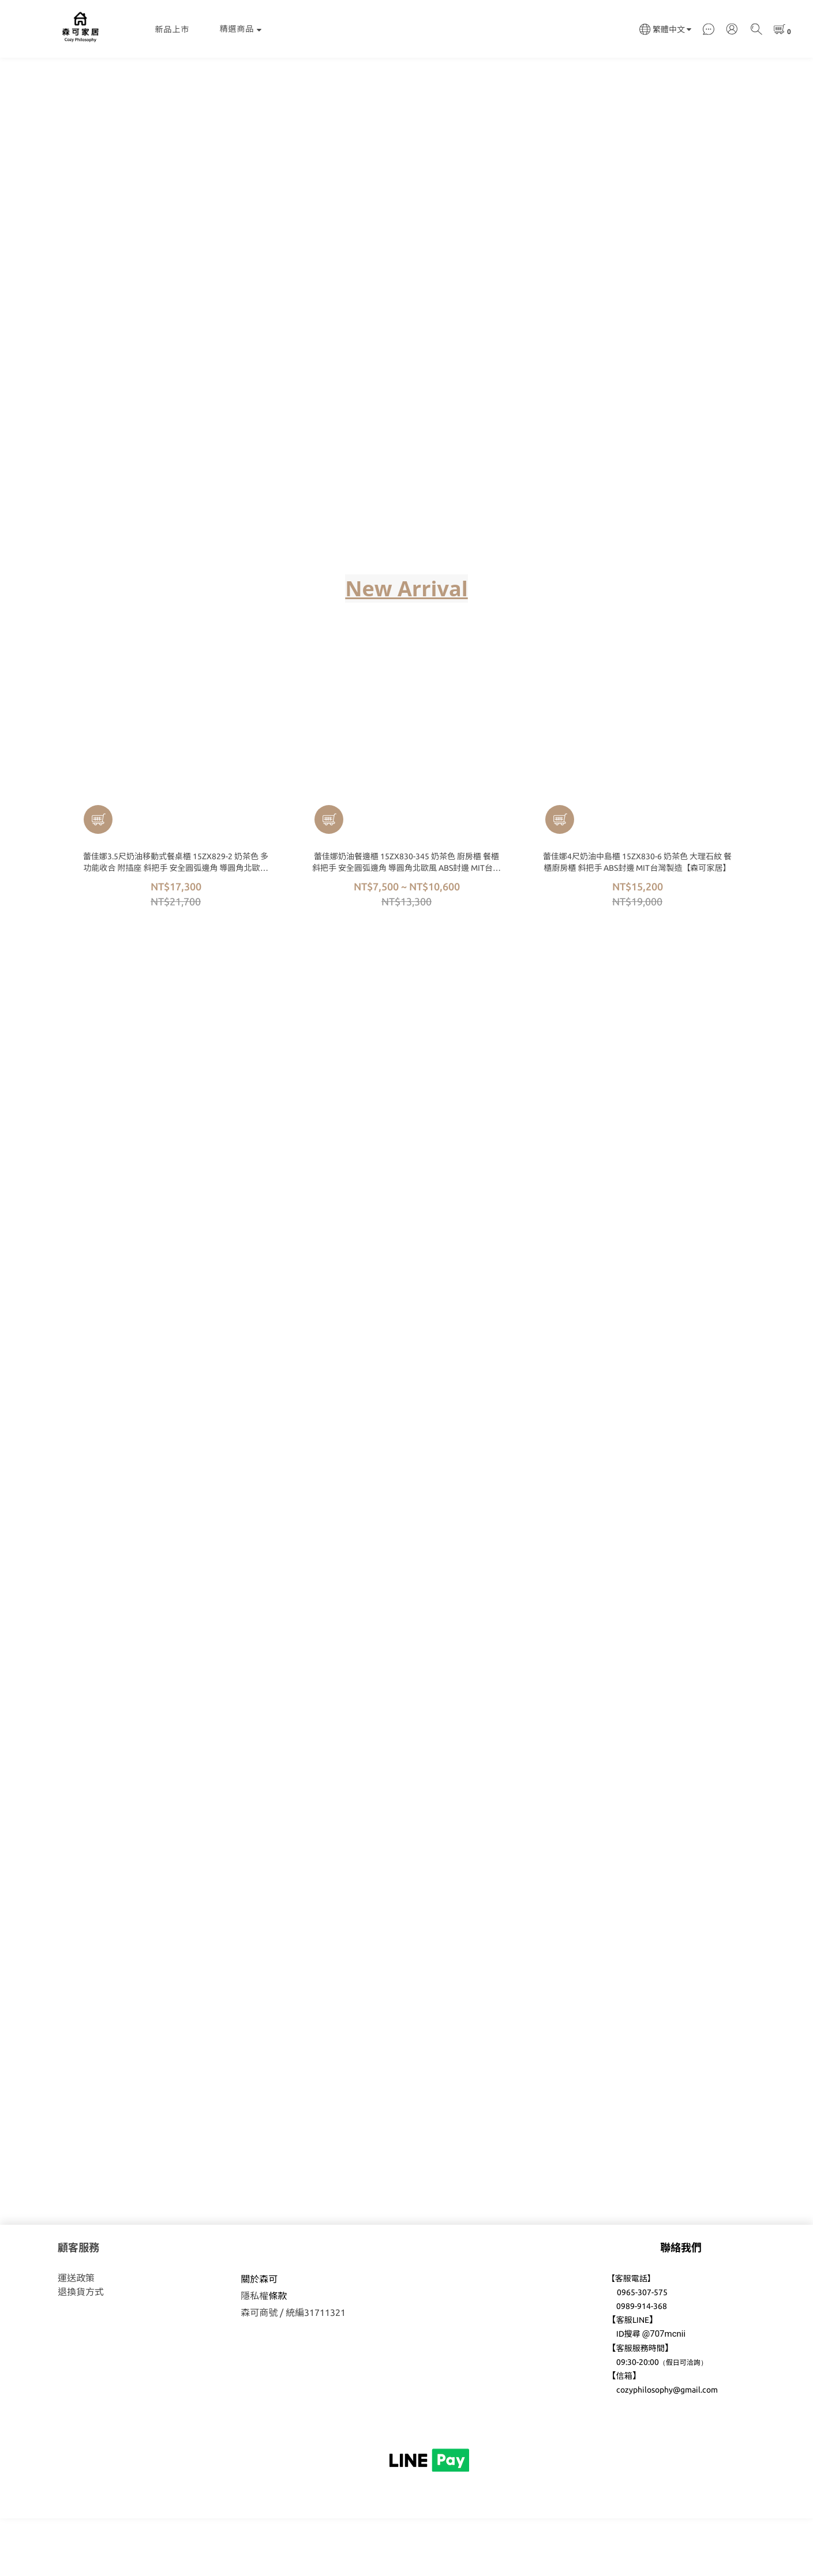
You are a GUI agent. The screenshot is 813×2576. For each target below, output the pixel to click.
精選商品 (241, 28)
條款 (277, 2353)
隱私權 (254, 2353)
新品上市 (172, 29)
